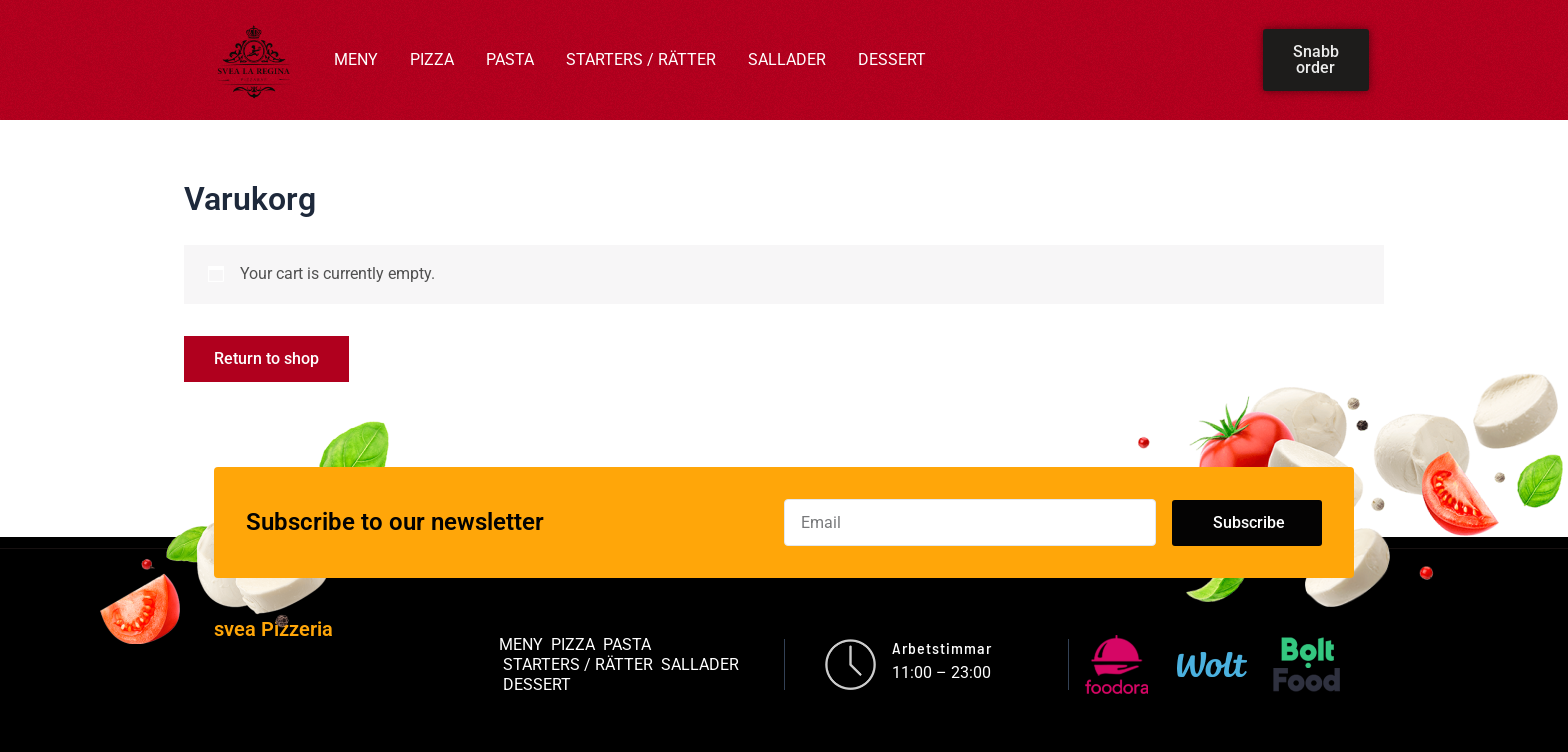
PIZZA (432, 59)
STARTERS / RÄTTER (641, 59)
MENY (356, 59)
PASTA (510, 59)
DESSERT (892, 59)
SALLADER (787, 59)
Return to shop (266, 358)
